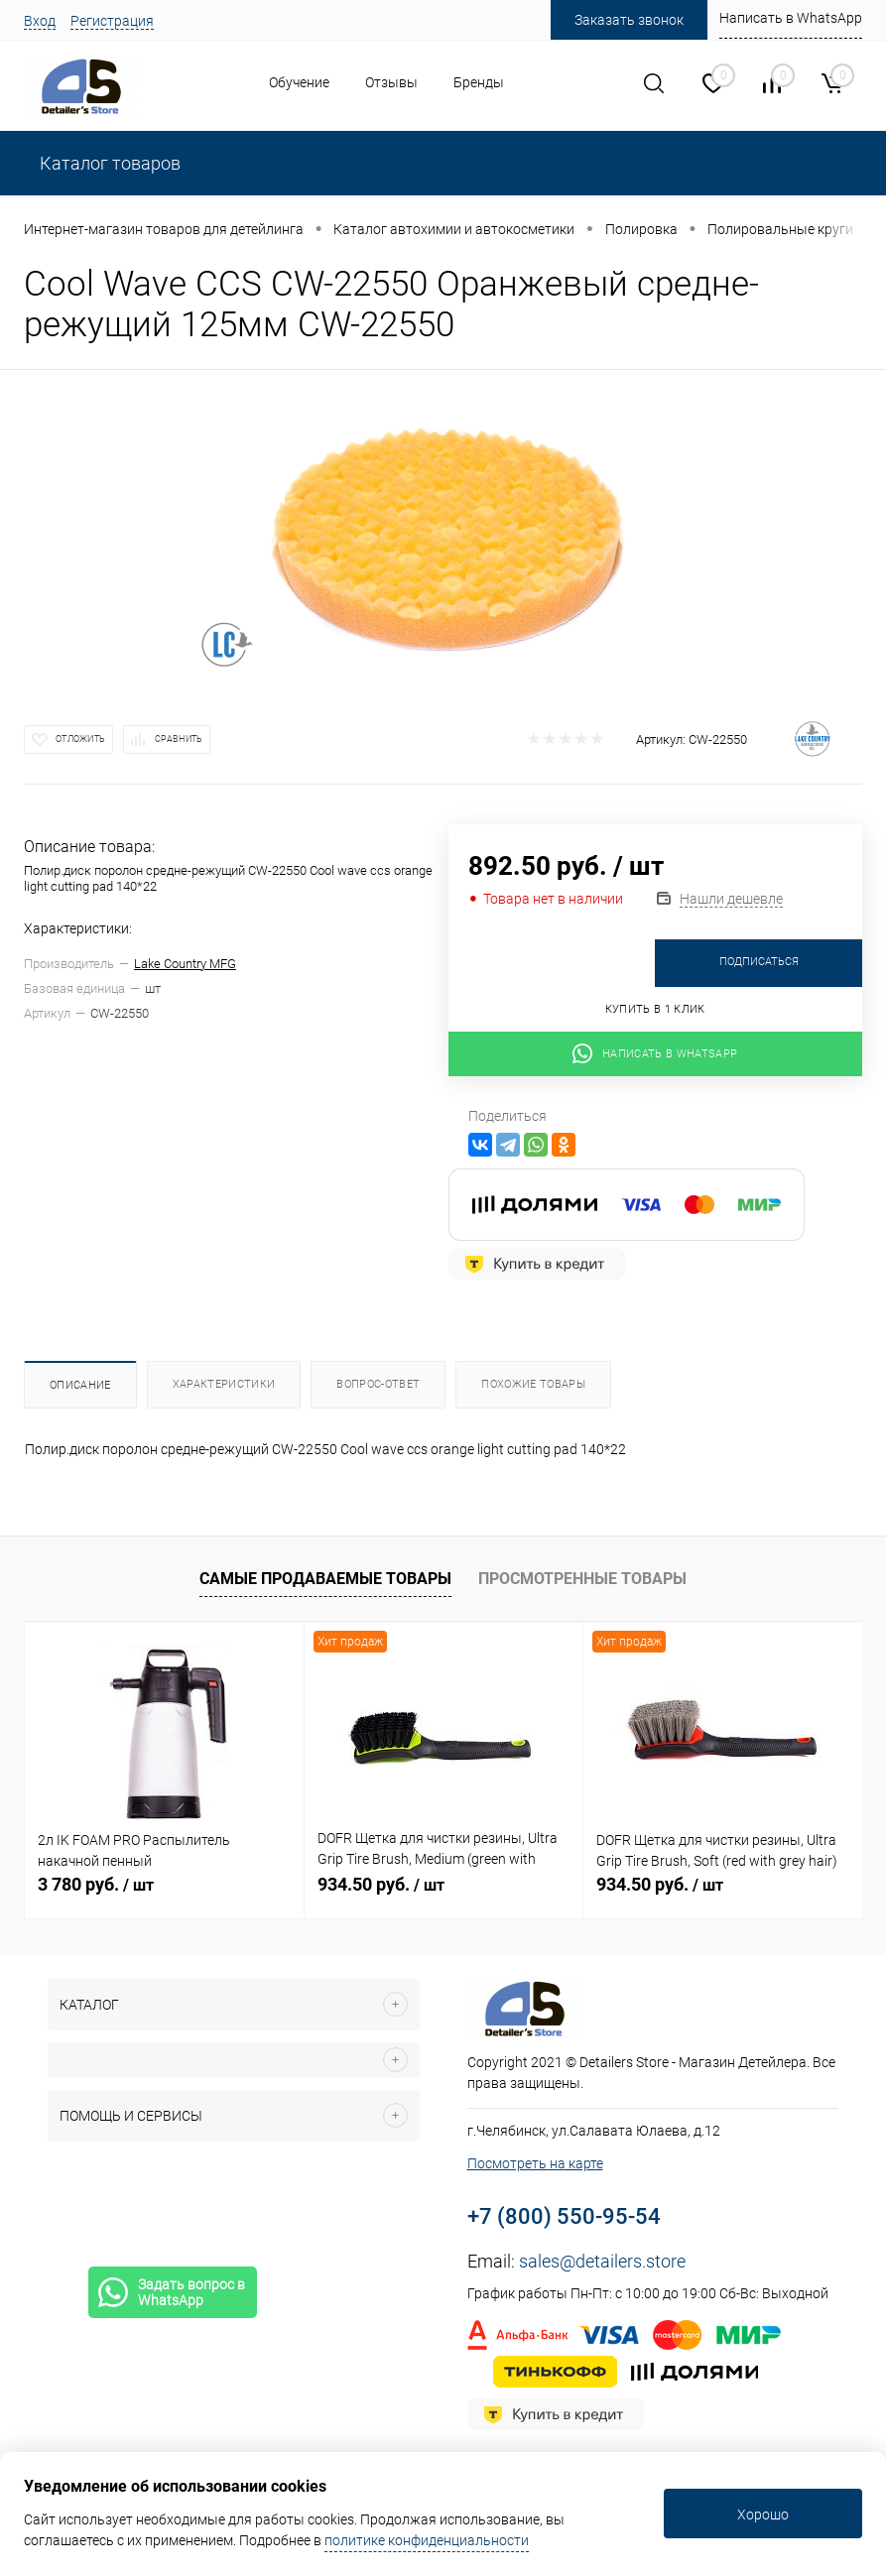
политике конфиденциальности (426, 2540)
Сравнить (178, 739)
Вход (40, 21)
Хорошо (763, 2514)
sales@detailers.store (602, 2261)
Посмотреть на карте (535, 2163)
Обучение (299, 82)
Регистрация (112, 21)
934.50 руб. (380, 1884)
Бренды (478, 82)
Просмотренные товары (582, 1578)
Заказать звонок (629, 20)
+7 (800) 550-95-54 (564, 2216)
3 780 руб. (96, 1884)
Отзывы (391, 82)
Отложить (80, 739)
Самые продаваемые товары (325, 1578)
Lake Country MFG (185, 963)
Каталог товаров (108, 163)
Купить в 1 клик (655, 1009)
